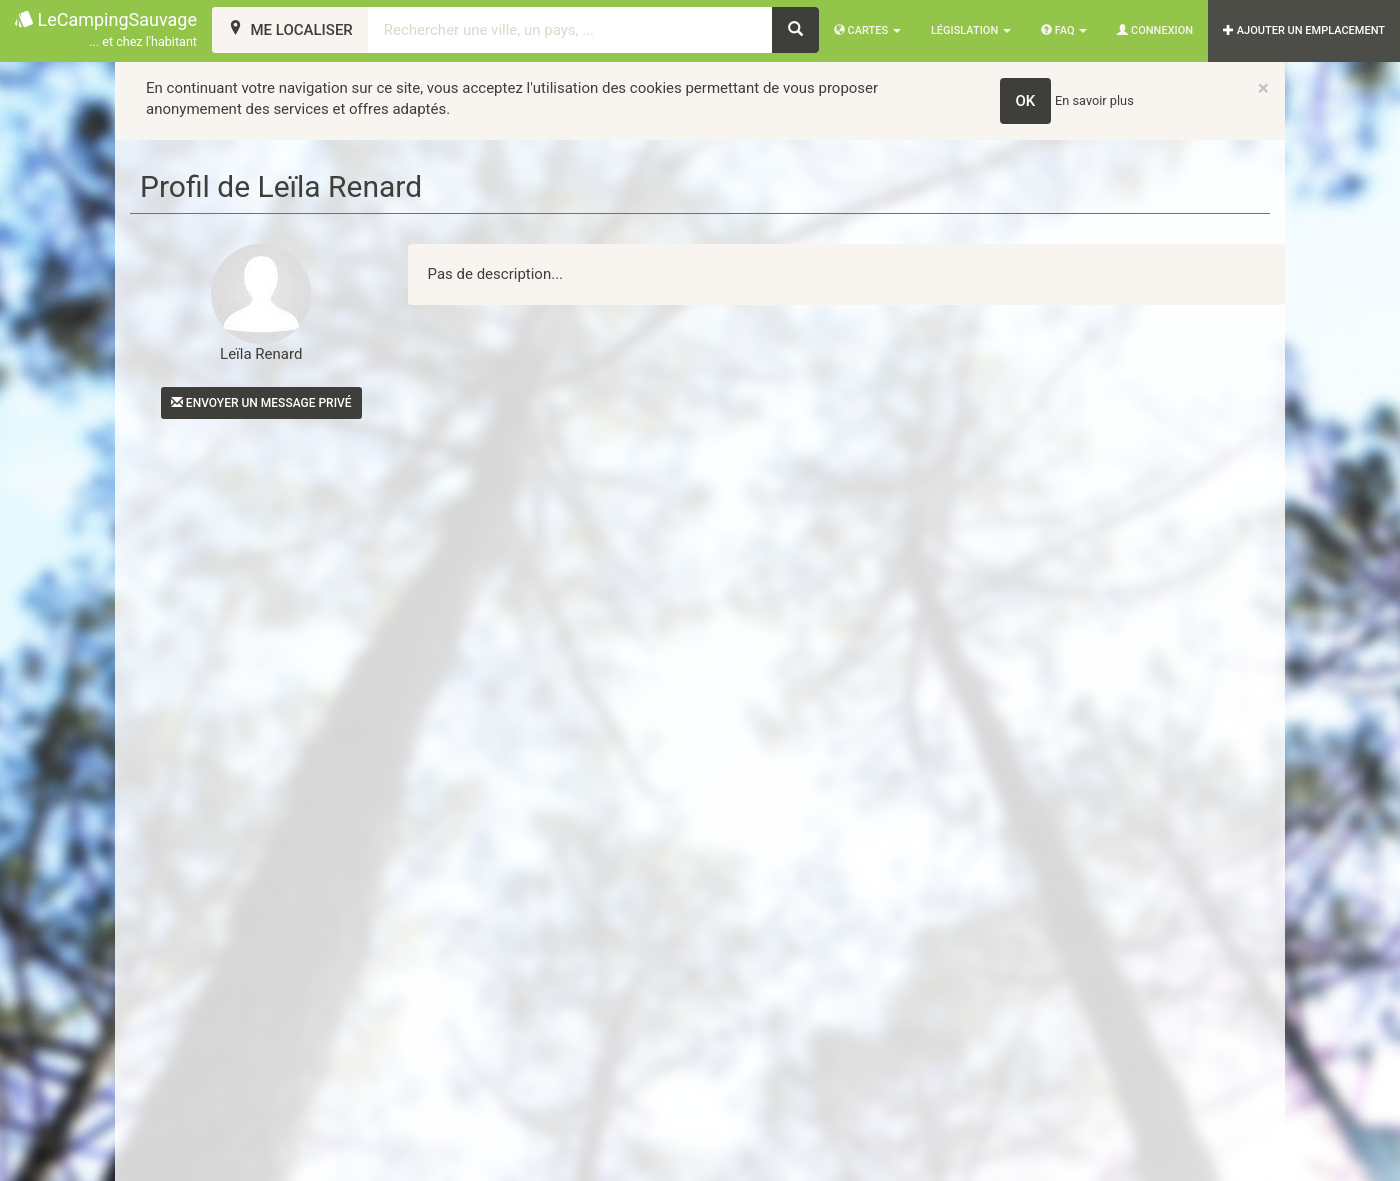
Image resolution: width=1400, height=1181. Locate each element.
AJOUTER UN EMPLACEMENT (1304, 30)
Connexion (1155, 30)
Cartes (867, 30)
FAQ (1064, 30)
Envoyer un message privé (261, 403)
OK (1026, 101)
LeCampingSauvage (106, 30)
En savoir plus (1094, 100)
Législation (971, 30)
